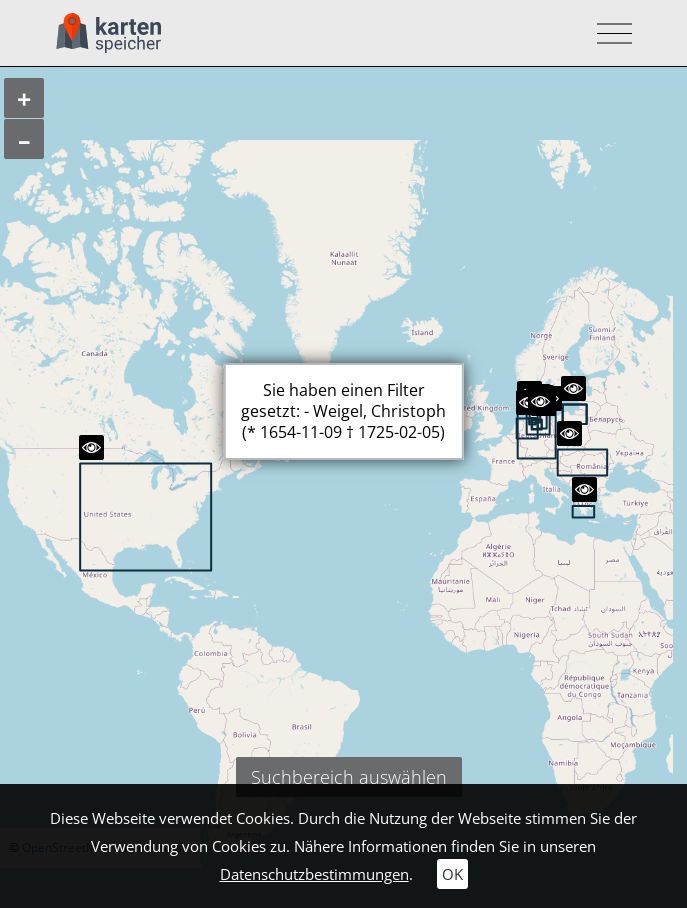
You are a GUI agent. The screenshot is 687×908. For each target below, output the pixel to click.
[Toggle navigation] (608, 33)
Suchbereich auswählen (349, 777)
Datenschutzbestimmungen (314, 874)
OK (452, 874)
